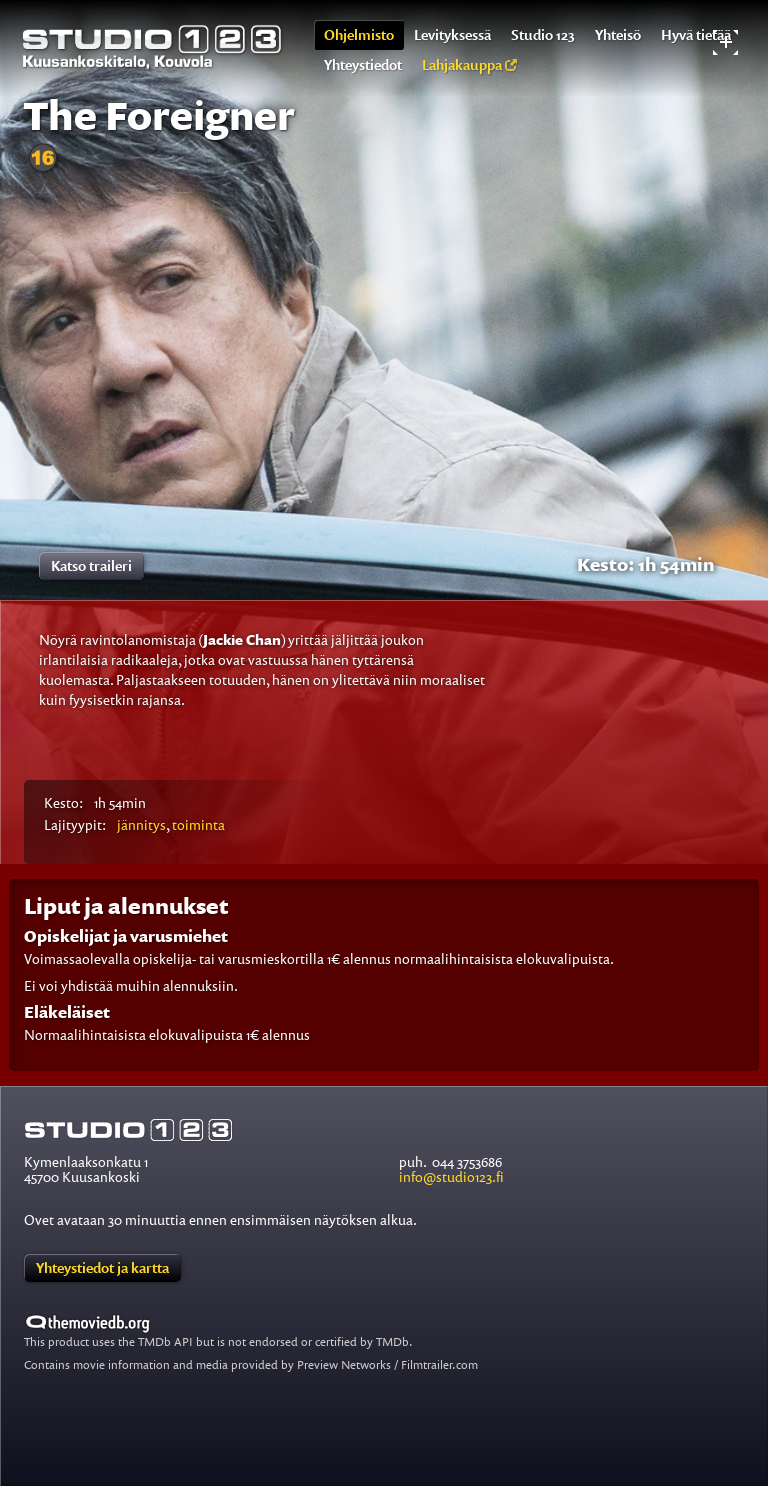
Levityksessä (452, 34)
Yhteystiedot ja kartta (102, 1267)
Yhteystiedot (363, 64)
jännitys (141, 824)
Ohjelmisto (359, 34)
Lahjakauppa (469, 64)
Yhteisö (618, 34)
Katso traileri (91, 565)
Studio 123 (543, 34)
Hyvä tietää (696, 34)
